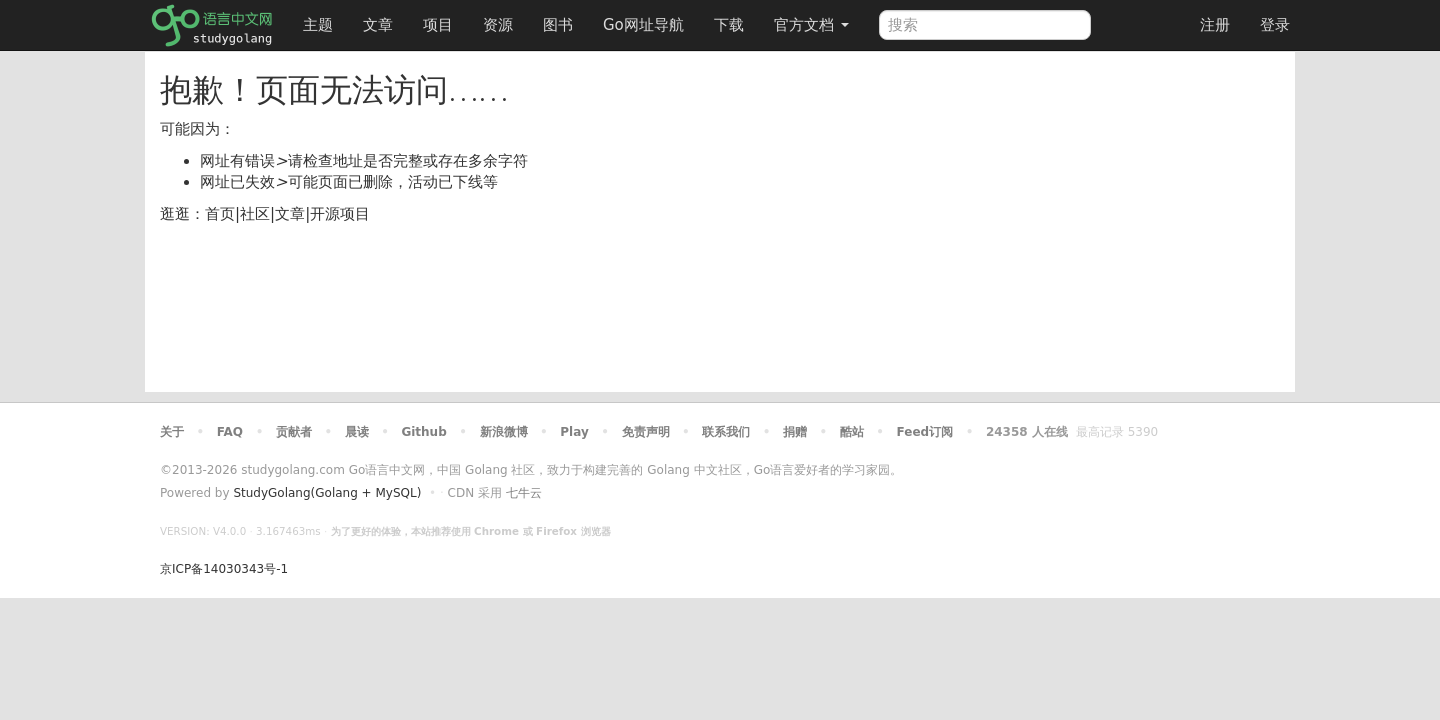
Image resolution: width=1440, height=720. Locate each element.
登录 (1275, 25)
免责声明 (646, 432)
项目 (438, 25)
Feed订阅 (925, 432)
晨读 (357, 432)
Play (574, 432)
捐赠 (795, 432)
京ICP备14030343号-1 (224, 569)
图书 (558, 25)
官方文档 (811, 25)
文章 (378, 25)
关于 (172, 432)
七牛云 (524, 493)
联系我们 (726, 432)
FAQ (230, 432)
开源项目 (340, 214)
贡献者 (294, 432)
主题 (318, 25)
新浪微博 (504, 432)
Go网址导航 (646, 19)
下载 (729, 25)
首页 (220, 214)
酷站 (852, 432)
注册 (1215, 25)
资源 (498, 25)
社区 (255, 214)
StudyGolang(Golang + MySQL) (327, 493)
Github (423, 432)
